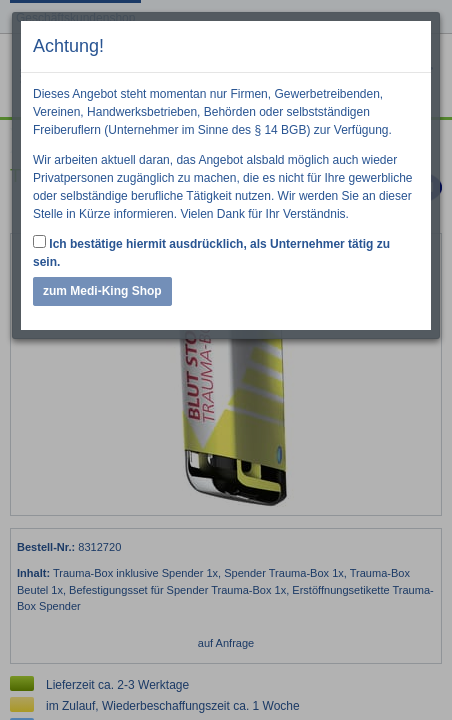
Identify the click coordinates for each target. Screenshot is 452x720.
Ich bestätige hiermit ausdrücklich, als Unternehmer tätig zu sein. (211, 252)
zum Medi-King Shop (102, 291)
